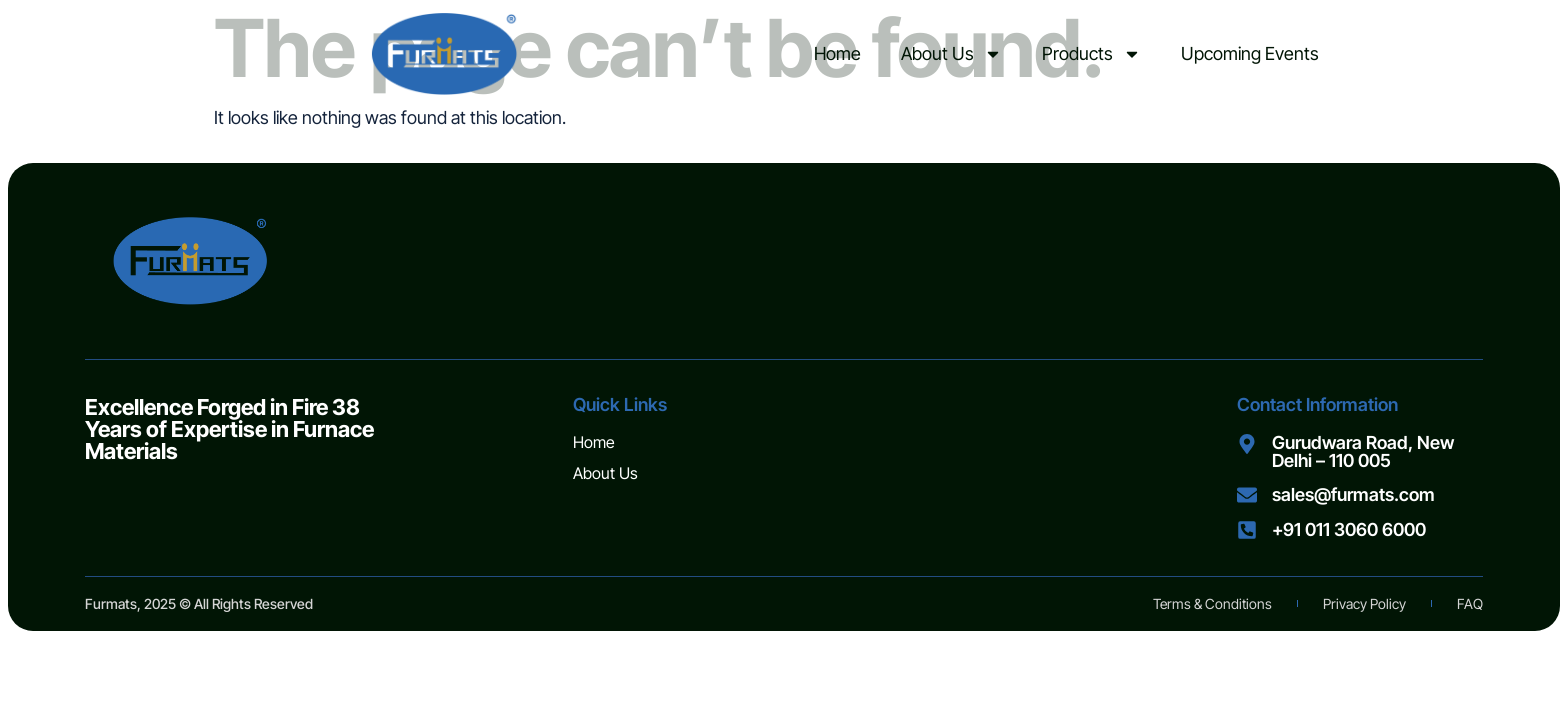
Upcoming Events (1250, 53)
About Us (951, 54)
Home (837, 53)
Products (1091, 54)
